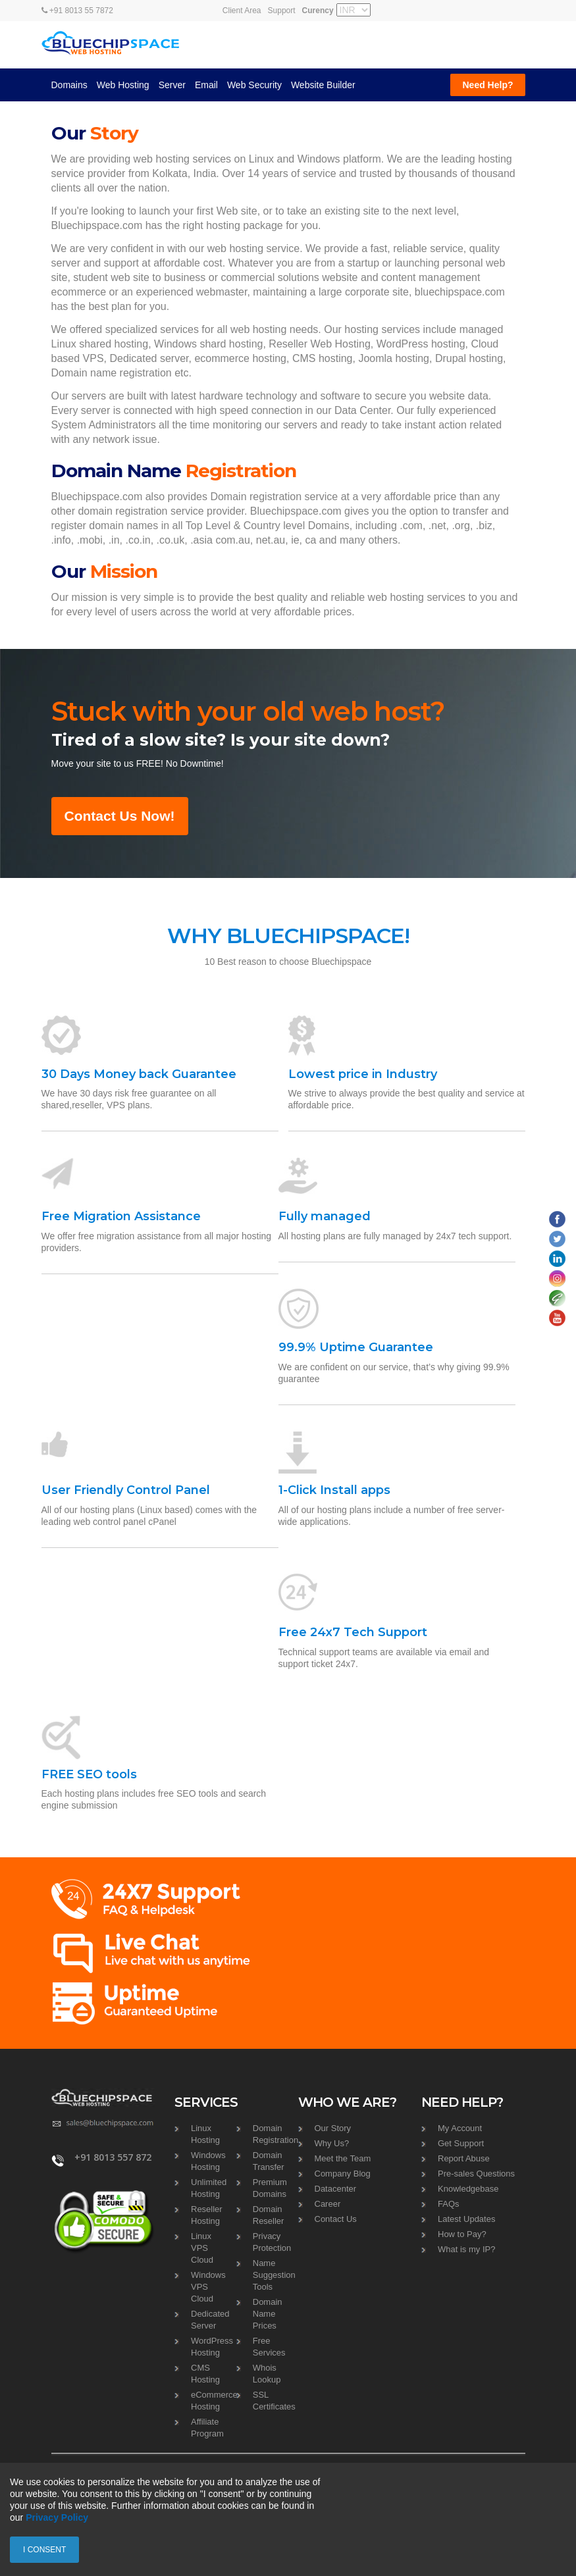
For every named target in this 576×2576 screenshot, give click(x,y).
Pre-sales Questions (476, 2173)
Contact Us (336, 2219)
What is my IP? (466, 2249)
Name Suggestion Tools (274, 2275)
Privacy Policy (57, 2517)
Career (328, 2204)
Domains (69, 85)
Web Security (254, 85)
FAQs (448, 2204)
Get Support (461, 2143)
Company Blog (343, 2173)
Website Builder (323, 85)
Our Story (333, 2128)
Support (282, 10)
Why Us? (332, 2143)
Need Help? (487, 85)
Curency (318, 10)
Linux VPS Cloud (202, 2248)
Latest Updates (466, 2219)
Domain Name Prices (267, 2314)
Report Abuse (464, 2158)
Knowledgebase (468, 2189)
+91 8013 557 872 (112, 2157)
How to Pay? (462, 2234)
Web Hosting (123, 85)
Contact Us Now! (120, 815)
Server (172, 85)
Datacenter (336, 2189)
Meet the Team (343, 2158)
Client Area (242, 10)
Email (206, 85)
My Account (460, 2128)
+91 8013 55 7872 (77, 10)
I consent (44, 2549)
